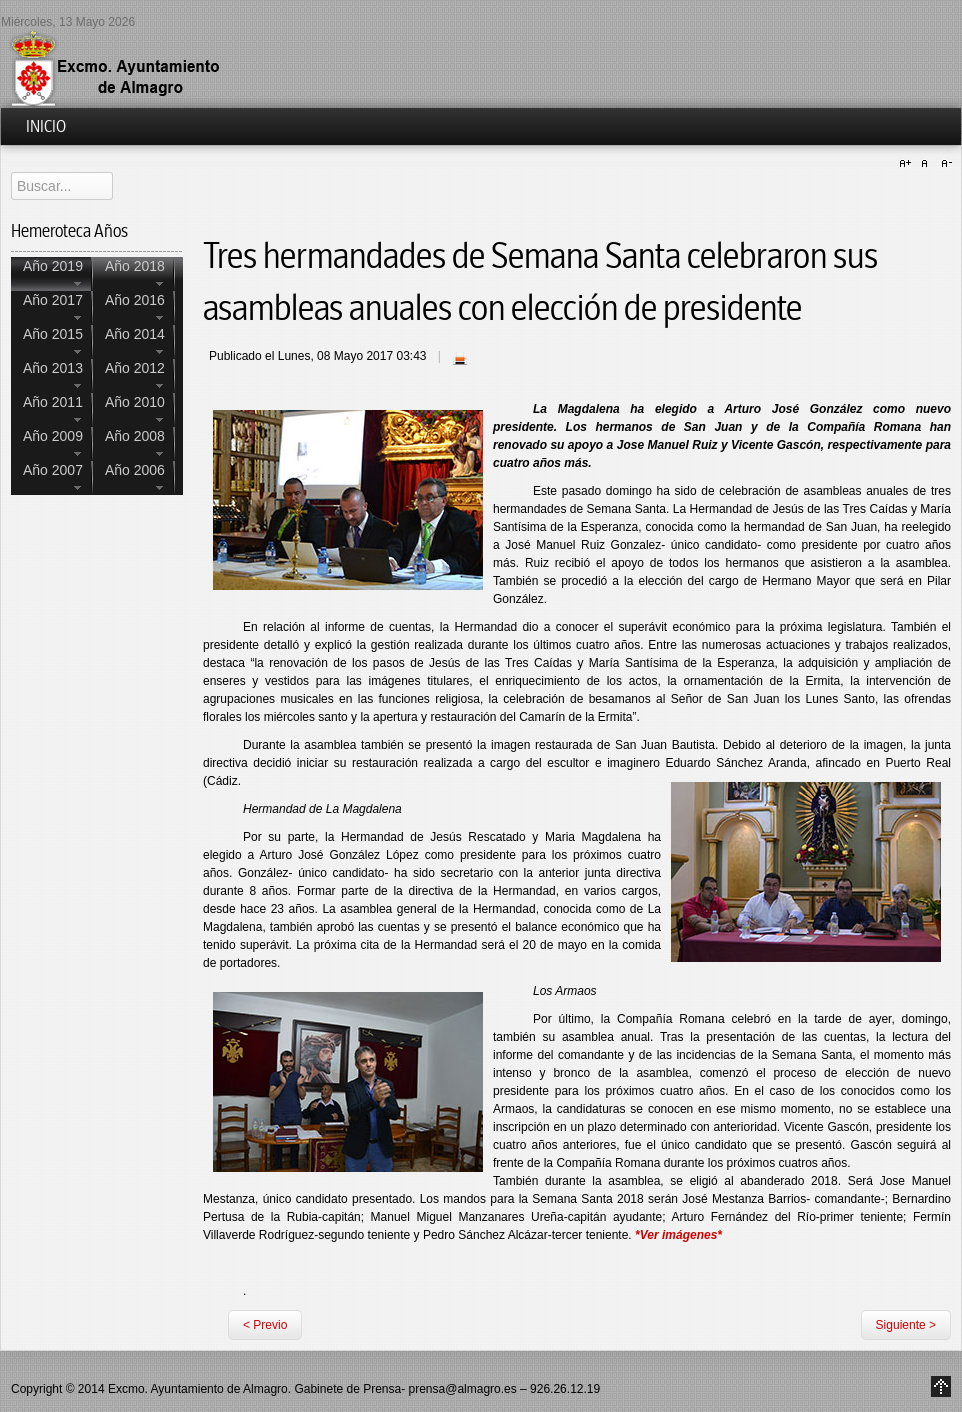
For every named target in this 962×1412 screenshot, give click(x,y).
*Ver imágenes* (678, 1235)
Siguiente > (906, 1325)
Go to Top (941, 1386)
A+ (908, 164)
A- (944, 164)
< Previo (265, 1325)
